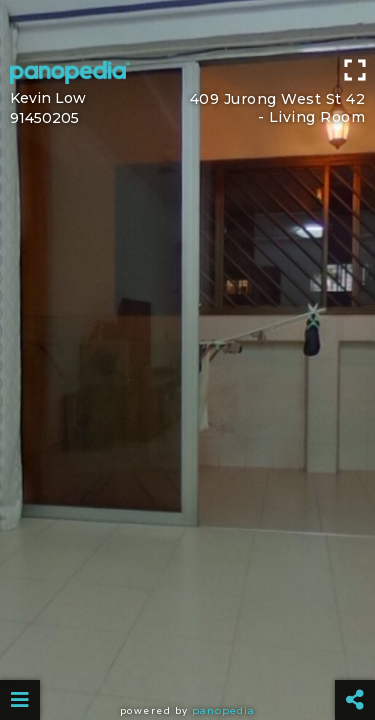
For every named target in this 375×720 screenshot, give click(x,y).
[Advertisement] (187, 25)
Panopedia (223, 710)
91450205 (44, 118)
